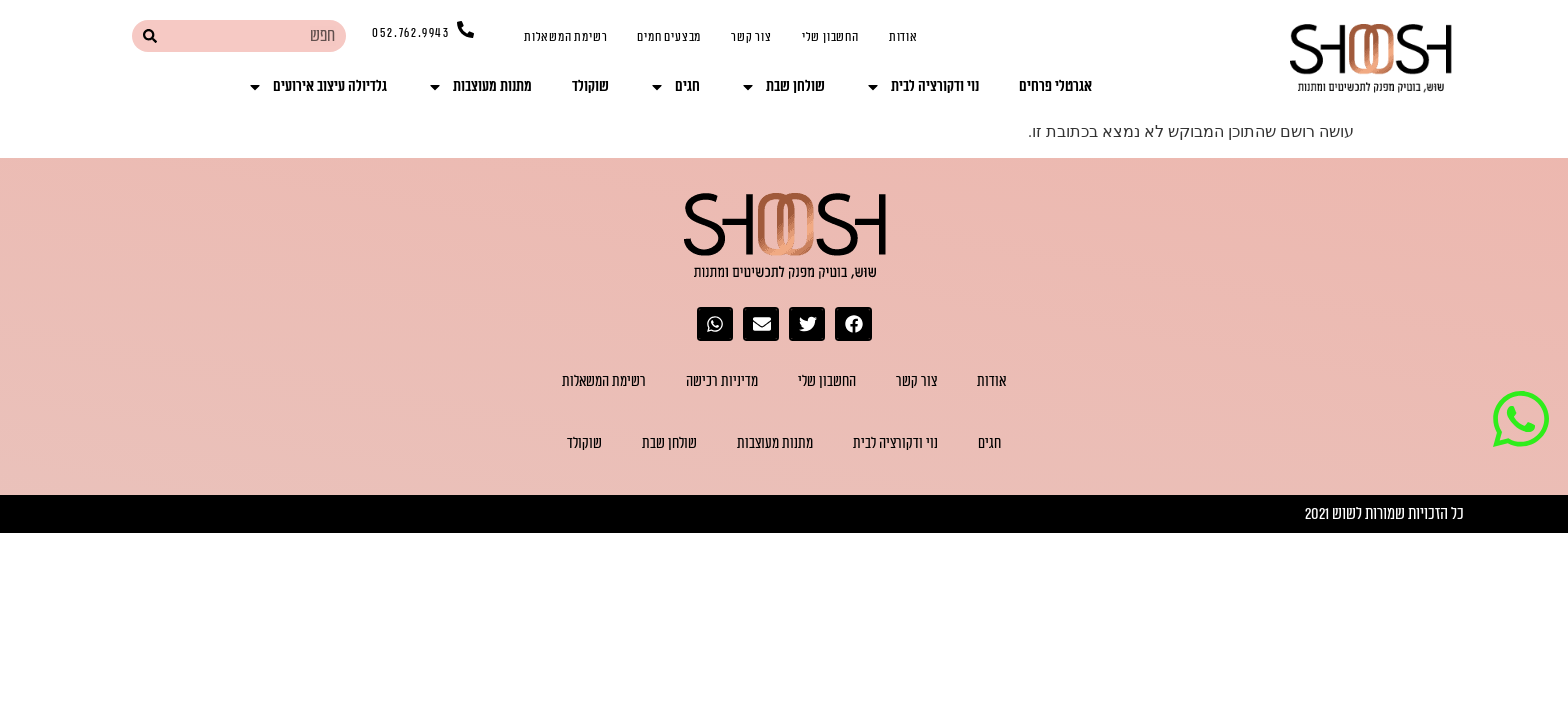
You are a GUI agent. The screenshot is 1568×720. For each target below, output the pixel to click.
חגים (674, 87)
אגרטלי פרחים (1055, 86)
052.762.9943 (411, 33)
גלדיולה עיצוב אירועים (317, 87)
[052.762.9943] (465, 29)
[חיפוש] (149, 36)
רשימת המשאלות (565, 37)
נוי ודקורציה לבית (922, 87)
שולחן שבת (782, 87)
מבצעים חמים (669, 37)
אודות (903, 37)
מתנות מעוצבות (479, 87)
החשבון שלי (830, 37)
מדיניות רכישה (722, 381)
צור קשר (751, 37)
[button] (853, 324)
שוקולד (590, 86)
